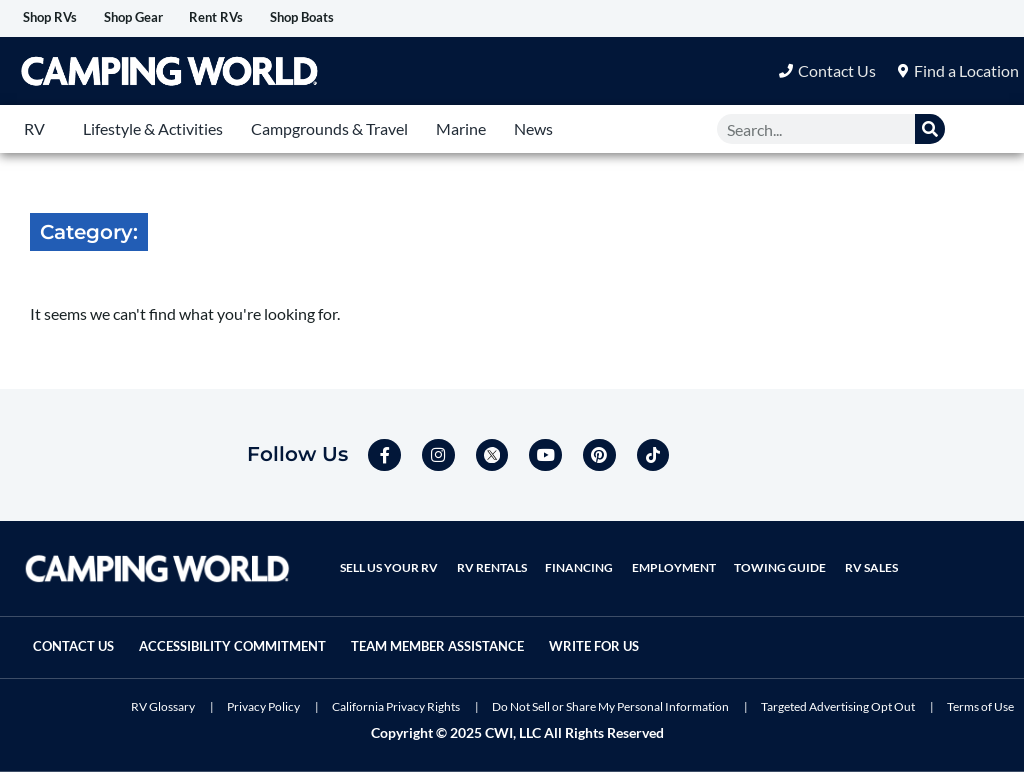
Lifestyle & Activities (153, 130)
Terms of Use (980, 706)
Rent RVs (277, 18)
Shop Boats (386, 18)
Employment (658, 552)
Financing (568, 552)
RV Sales (846, 552)
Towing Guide (760, 552)
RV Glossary (163, 706)
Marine (461, 130)
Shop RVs (62, 18)
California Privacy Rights (396, 706)
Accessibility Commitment (265, 630)
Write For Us (88, 648)
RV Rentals (485, 552)
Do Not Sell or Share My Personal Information (610, 706)
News (533, 130)
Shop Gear (170, 18)
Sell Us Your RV (387, 552)
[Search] (930, 131)
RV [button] (34, 130)
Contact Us (83, 630)
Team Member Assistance (498, 630)
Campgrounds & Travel (329, 130)
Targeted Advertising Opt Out (838, 706)
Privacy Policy (263, 706)
